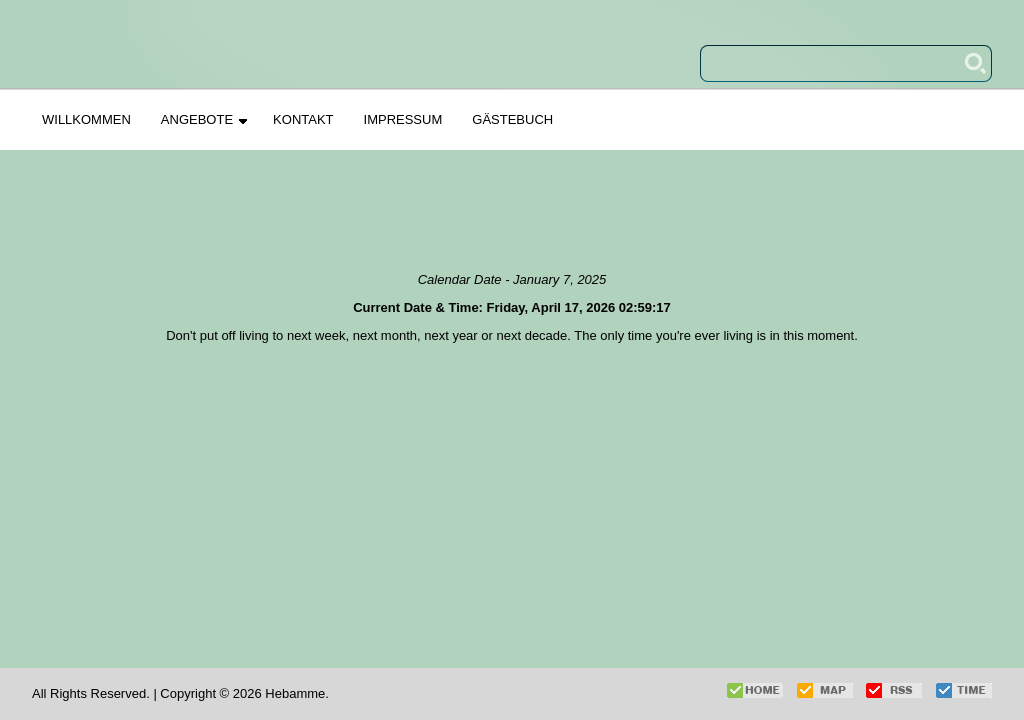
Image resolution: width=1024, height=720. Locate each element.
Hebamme (295, 693)
